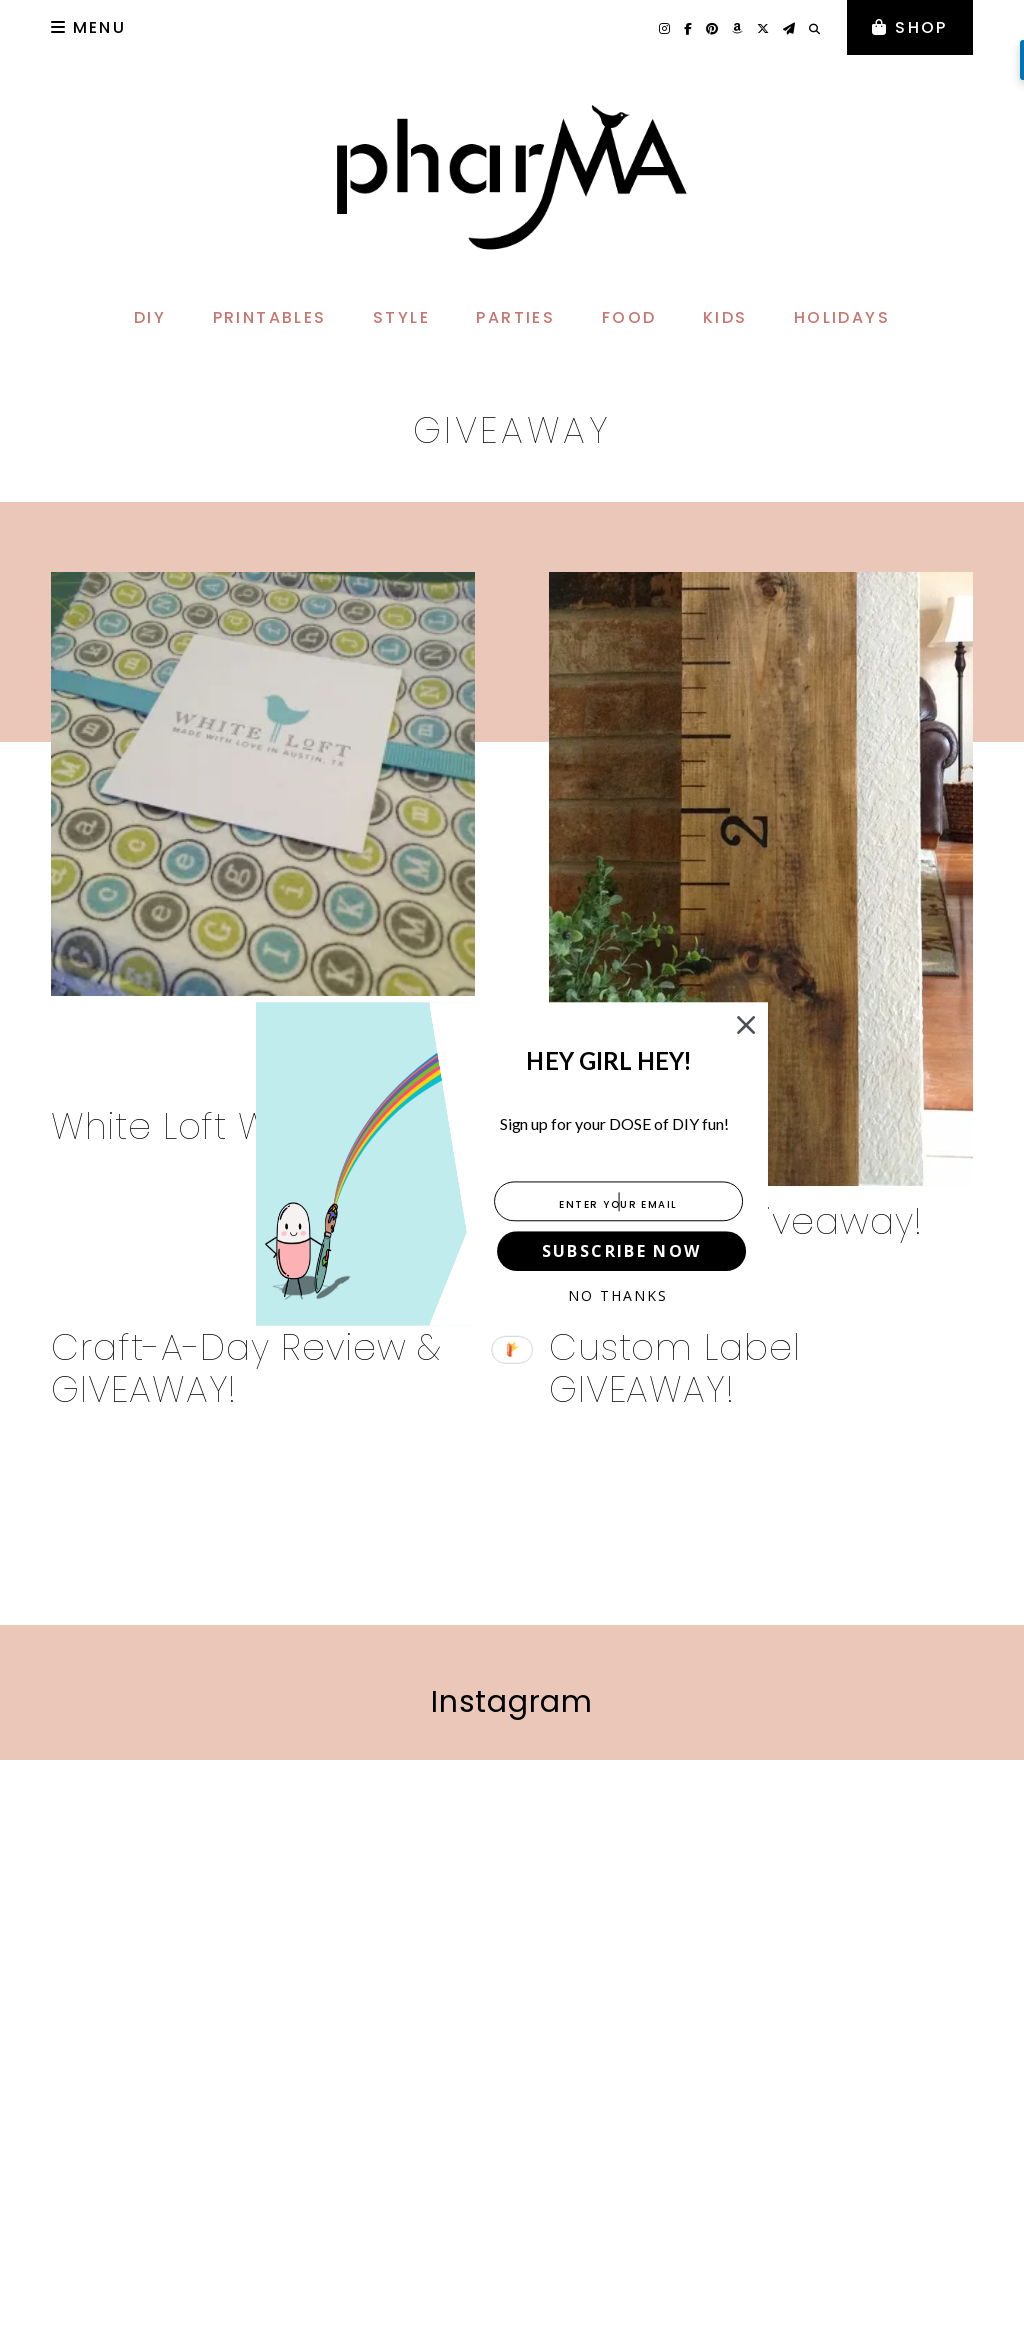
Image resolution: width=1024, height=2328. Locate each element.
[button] (609, 1061)
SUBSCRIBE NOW (622, 1251)
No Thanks (618, 1295)
